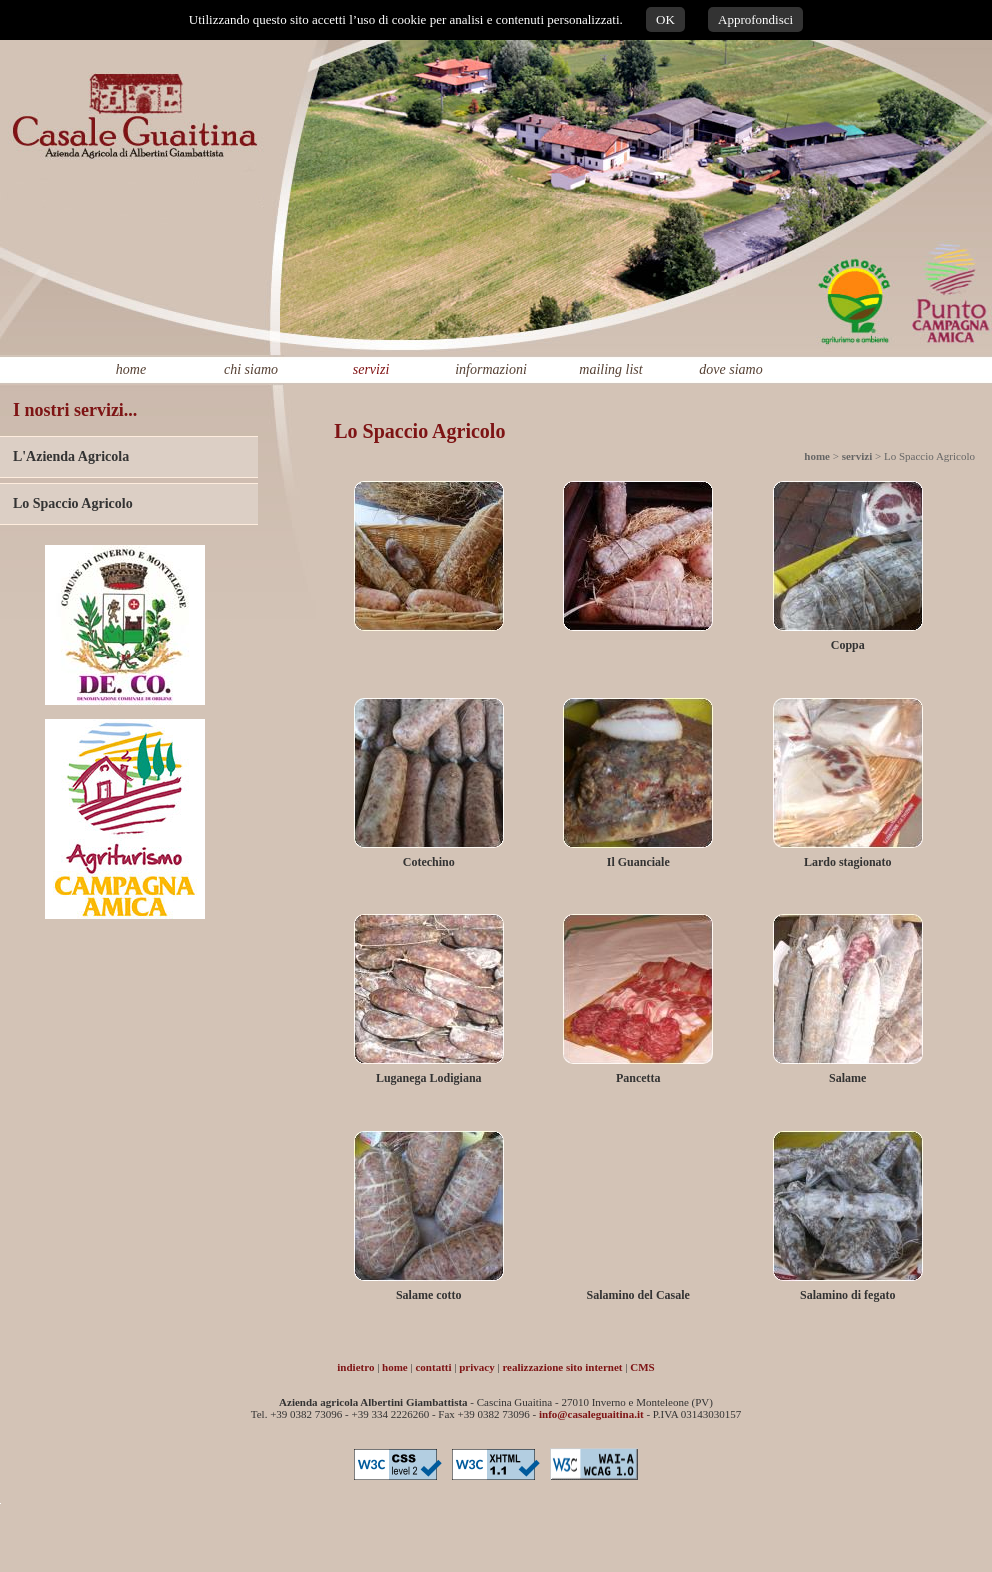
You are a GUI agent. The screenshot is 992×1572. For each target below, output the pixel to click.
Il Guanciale (638, 862)
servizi (371, 369)
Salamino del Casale (638, 1295)
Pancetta (638, 1078)
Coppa (848, 645)
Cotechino (429, 862)
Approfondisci (755, 19)
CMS (642, 1367)
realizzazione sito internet (562, 1367)
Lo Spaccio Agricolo (73, 503)
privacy (476, 1367)
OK (665, 19)
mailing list (610, 369)
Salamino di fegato (847, 1295)
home (131, 369)
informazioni (491, 369)
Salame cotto (429, 1295)
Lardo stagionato (848, 862)
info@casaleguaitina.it (591, 1414)
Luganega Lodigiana (429, 1078)
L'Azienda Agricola (71, 456)
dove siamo (730, 369)
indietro (355, 1367)
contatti (433, 1367)
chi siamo (251, 369)
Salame (847, 1078)
